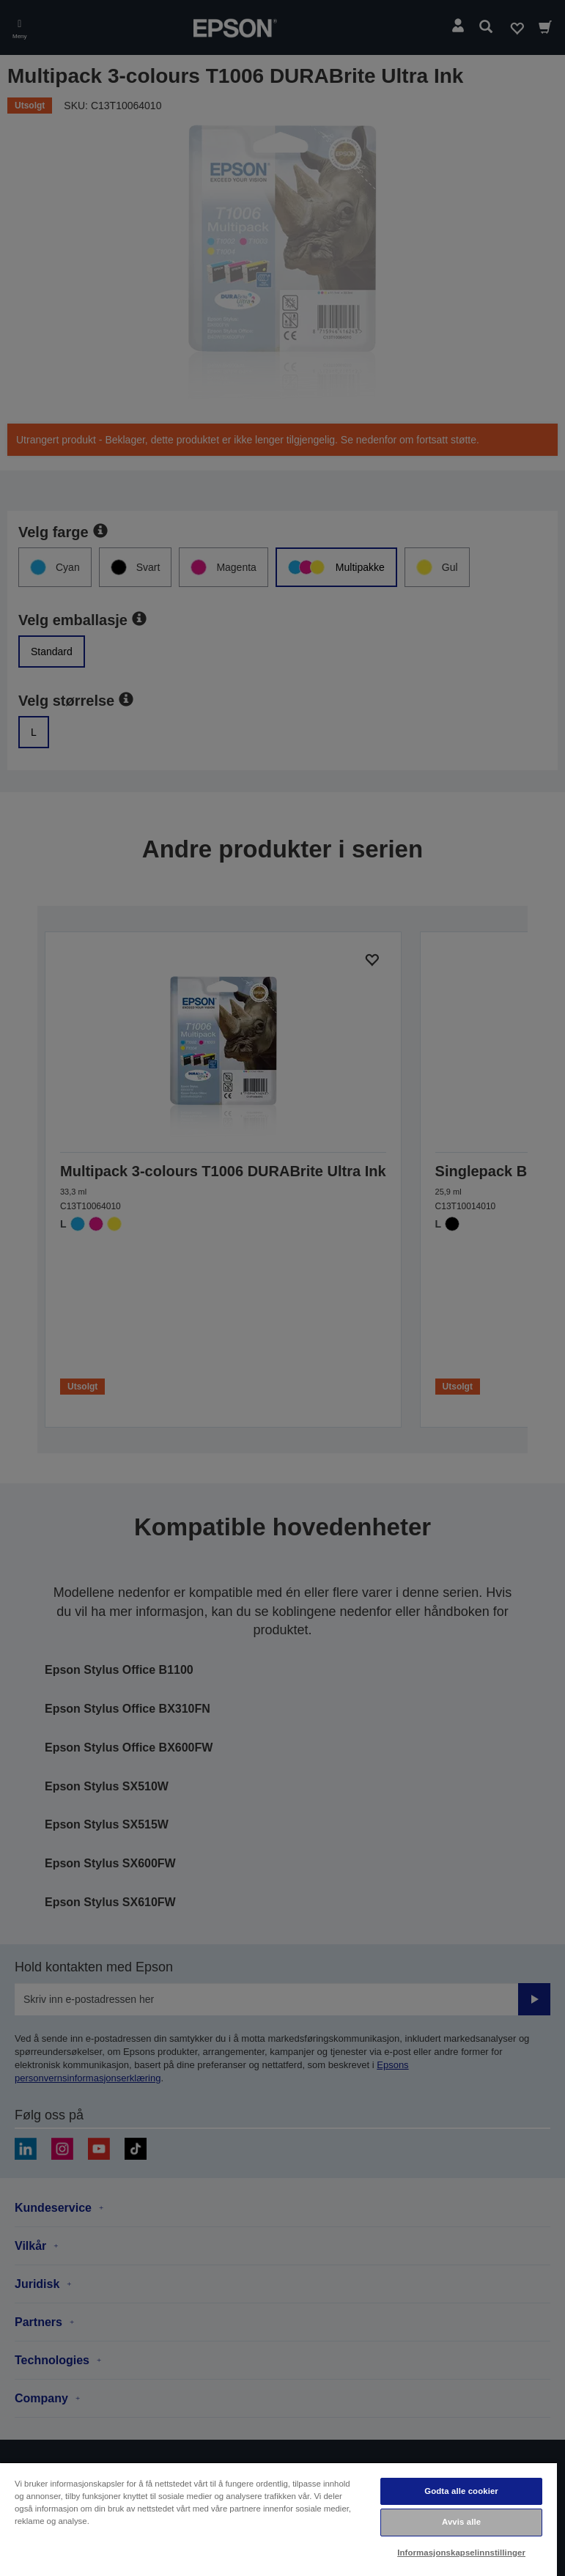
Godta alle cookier (461, 2491)
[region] (278, 2519)
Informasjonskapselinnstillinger (461, 2552)
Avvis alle (461, 2521)
